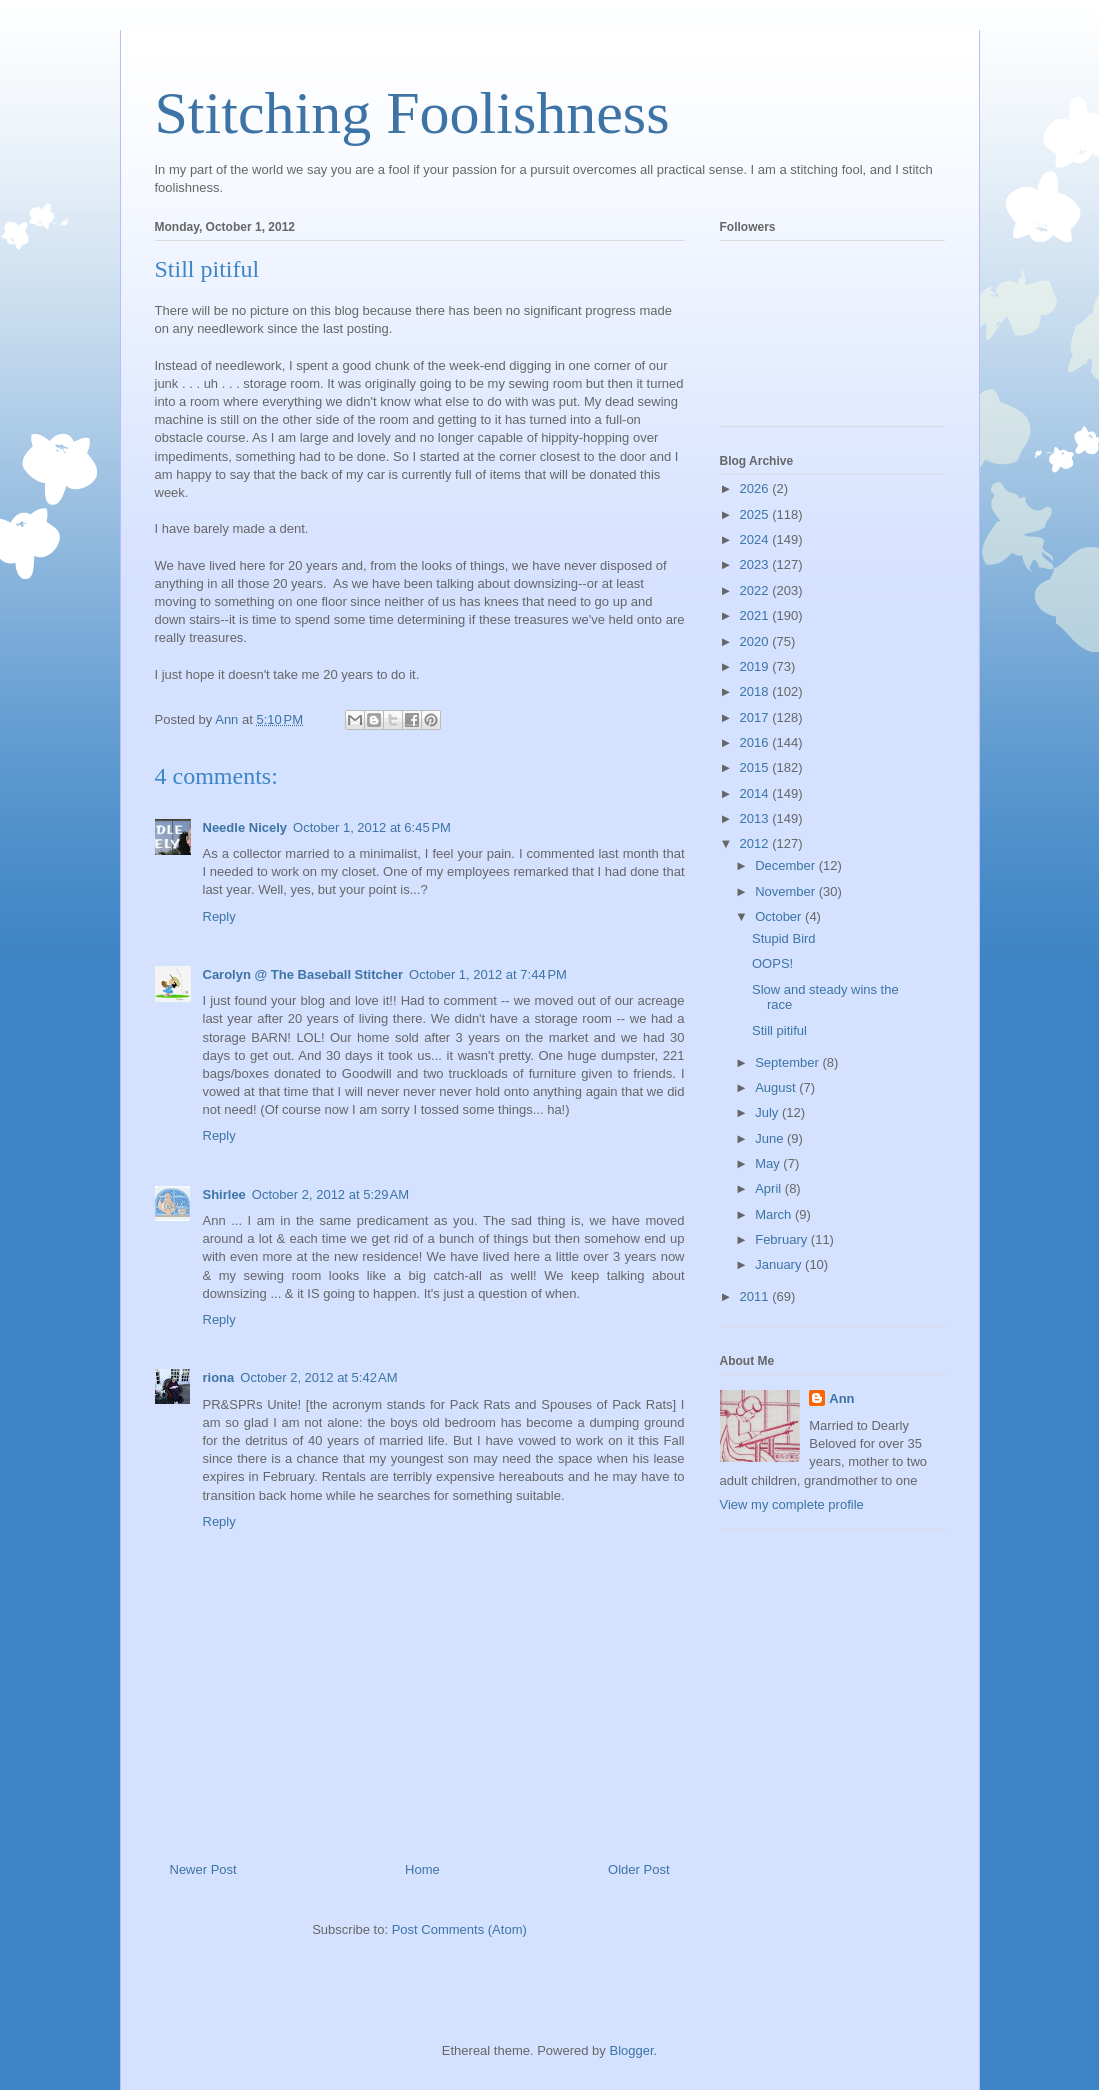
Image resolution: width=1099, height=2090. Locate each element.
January (780, 1264)
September (788, 1062)
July (768, 1112)
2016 (756, 742)
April (770, 1188)
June (771, 1138)
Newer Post (203, 1869)
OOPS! (772, 963)
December (787, 865)
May (769, 1163)
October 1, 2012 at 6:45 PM (372, 827)
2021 (756, 615)
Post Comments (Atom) (459, 1929)
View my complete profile (792, 1504)
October (780, 916)
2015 (756, 767)
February (783, 1239)
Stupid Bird (784, 938)
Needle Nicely (245, 827)
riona (219, 1377)
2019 (756, 666)
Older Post (638, 1869)
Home (422, 1869)
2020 (756, 641)
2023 (756, 564)
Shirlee (224, 1194)
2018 (756, 691)
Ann (841, 1398)
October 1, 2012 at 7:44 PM (488, 974)
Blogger (631, 2050)
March (775, 1214)
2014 (756, 793)
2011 (756, 1296)
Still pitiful (779, 1030)
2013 (756, 818)
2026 (756, 488)
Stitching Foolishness (412, 113)
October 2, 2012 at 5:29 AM (330, 1194)
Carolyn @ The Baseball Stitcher (303, 974)
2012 (756, 843)
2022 (756, 590)
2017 (756, 717)
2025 (756, 514)
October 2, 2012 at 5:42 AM (318, 1377)
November (787, 891)
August (777, 1087)
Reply (219, 916)
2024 (756, 539)
